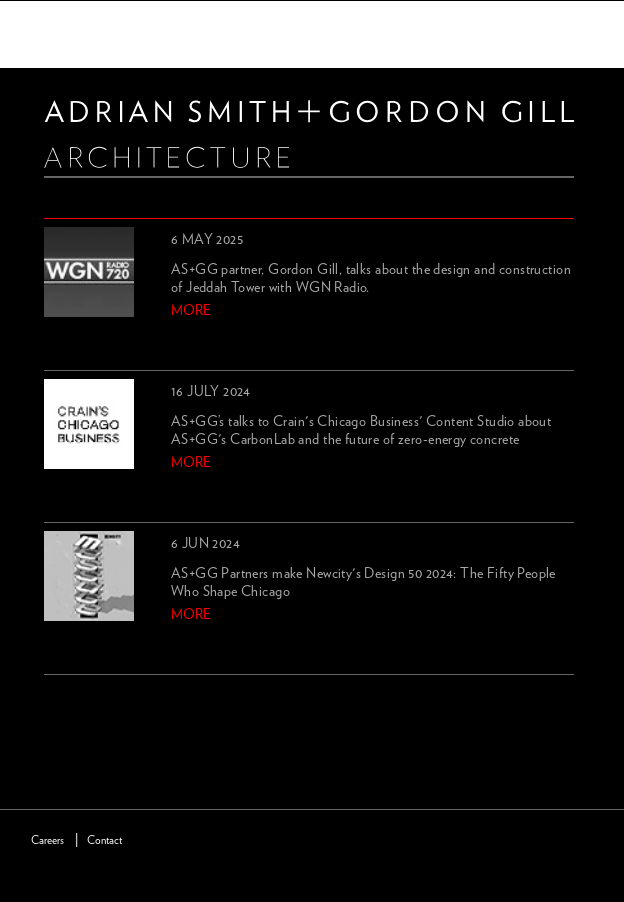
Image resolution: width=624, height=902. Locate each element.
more (191, 311)
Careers (47, 840)
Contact (104, 840)
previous (56, 699)
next (89, 699)
